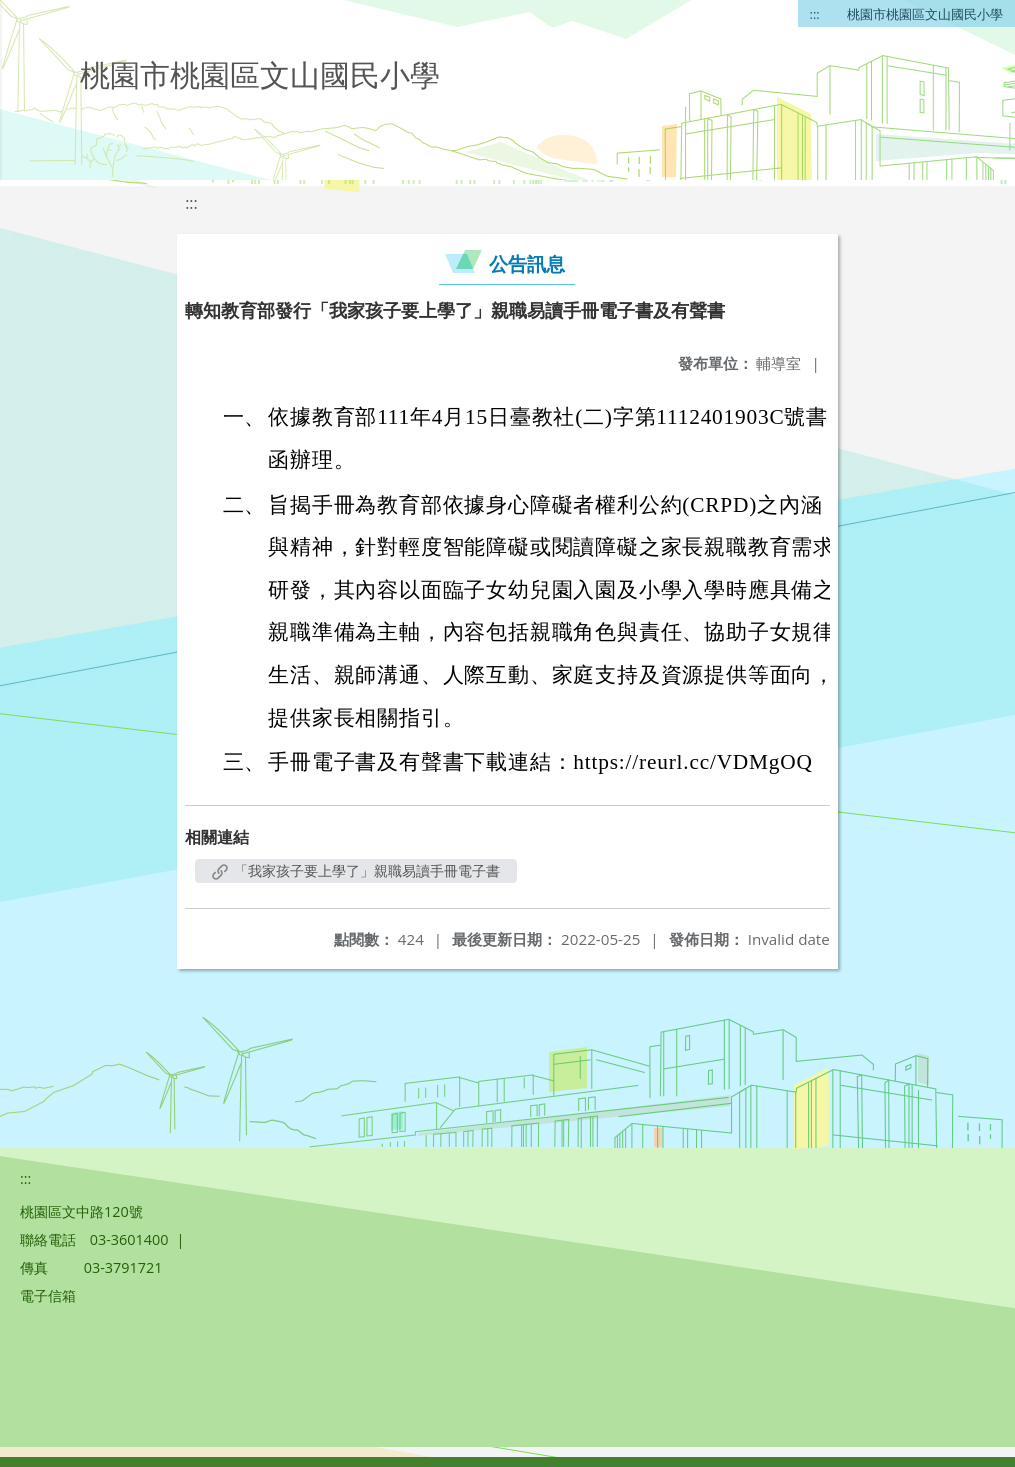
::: (815, 14)
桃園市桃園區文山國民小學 (925, 14)
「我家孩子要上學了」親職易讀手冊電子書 (356, 870)
